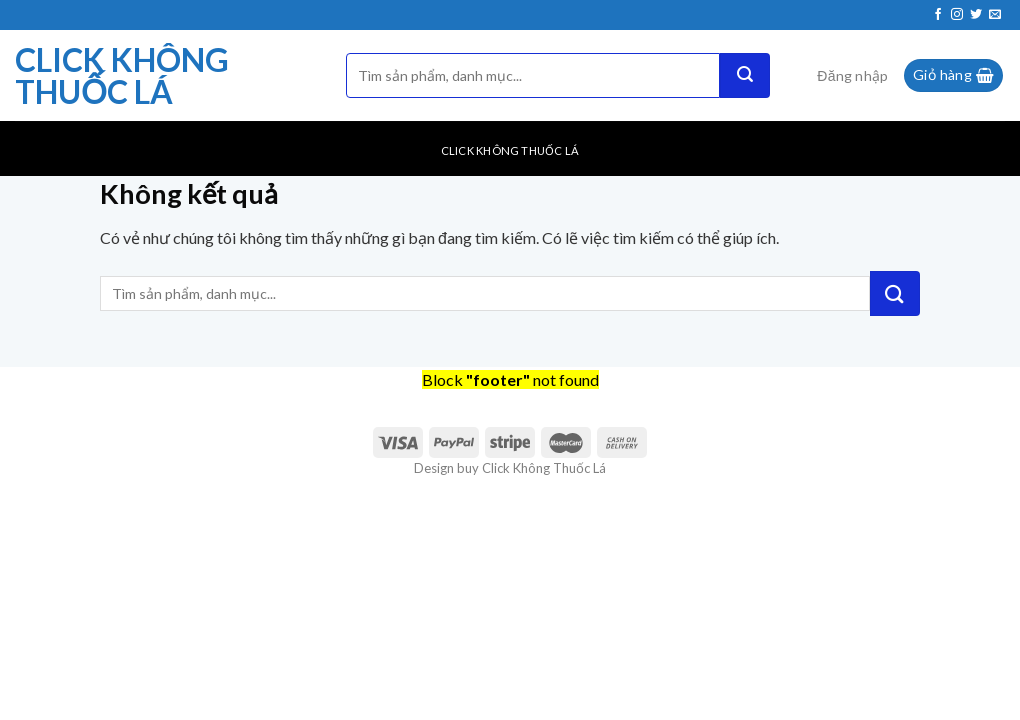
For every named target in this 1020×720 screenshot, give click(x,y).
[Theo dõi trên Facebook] (938, 15)
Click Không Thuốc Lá (122, 76)
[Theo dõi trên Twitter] (976, 15)
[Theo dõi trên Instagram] (957, 15)
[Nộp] (745, 75)
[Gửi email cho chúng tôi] (995, 15)
